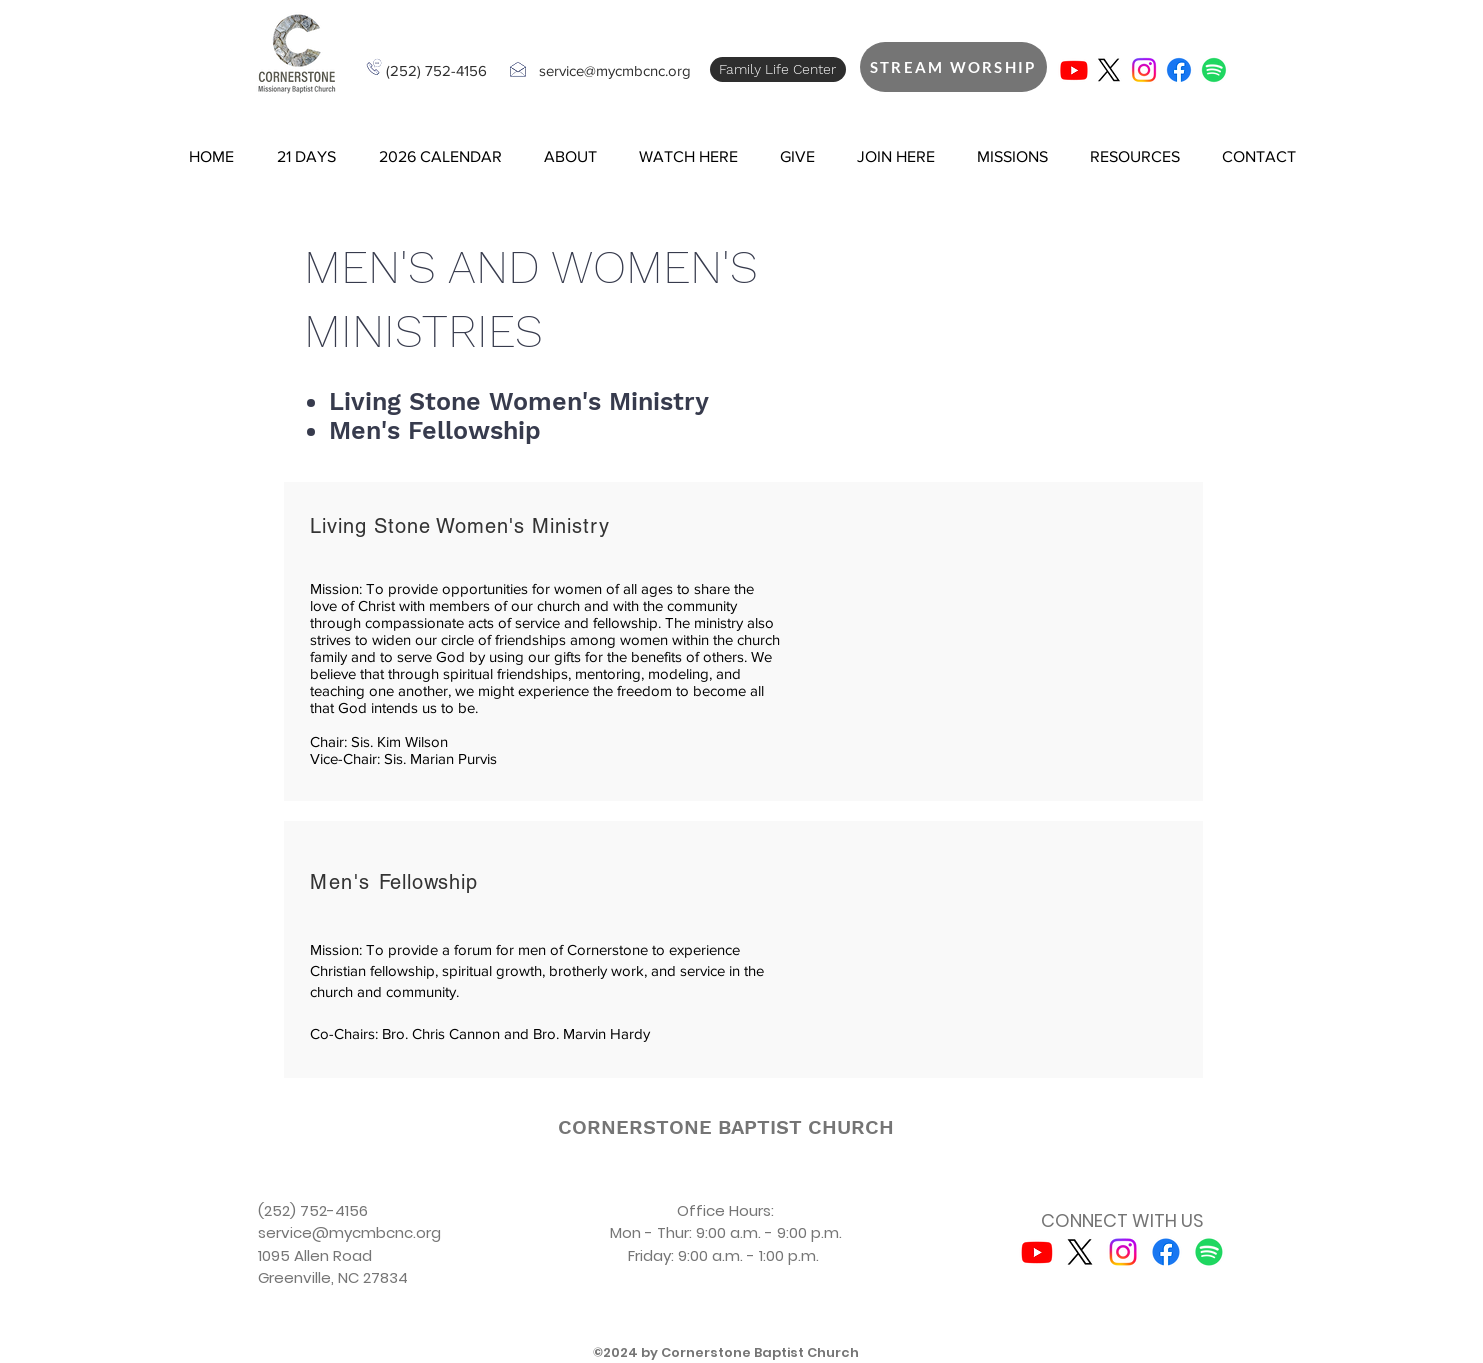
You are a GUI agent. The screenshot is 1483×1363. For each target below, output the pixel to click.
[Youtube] (1074, 70)
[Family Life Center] (778, 69)
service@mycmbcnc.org (615, 70)
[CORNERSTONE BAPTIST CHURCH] (726, 1127)
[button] (307, 157)
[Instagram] (1144, 70)
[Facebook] (1179, 70)
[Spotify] (1214, 70)
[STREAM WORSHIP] (953, 67)
